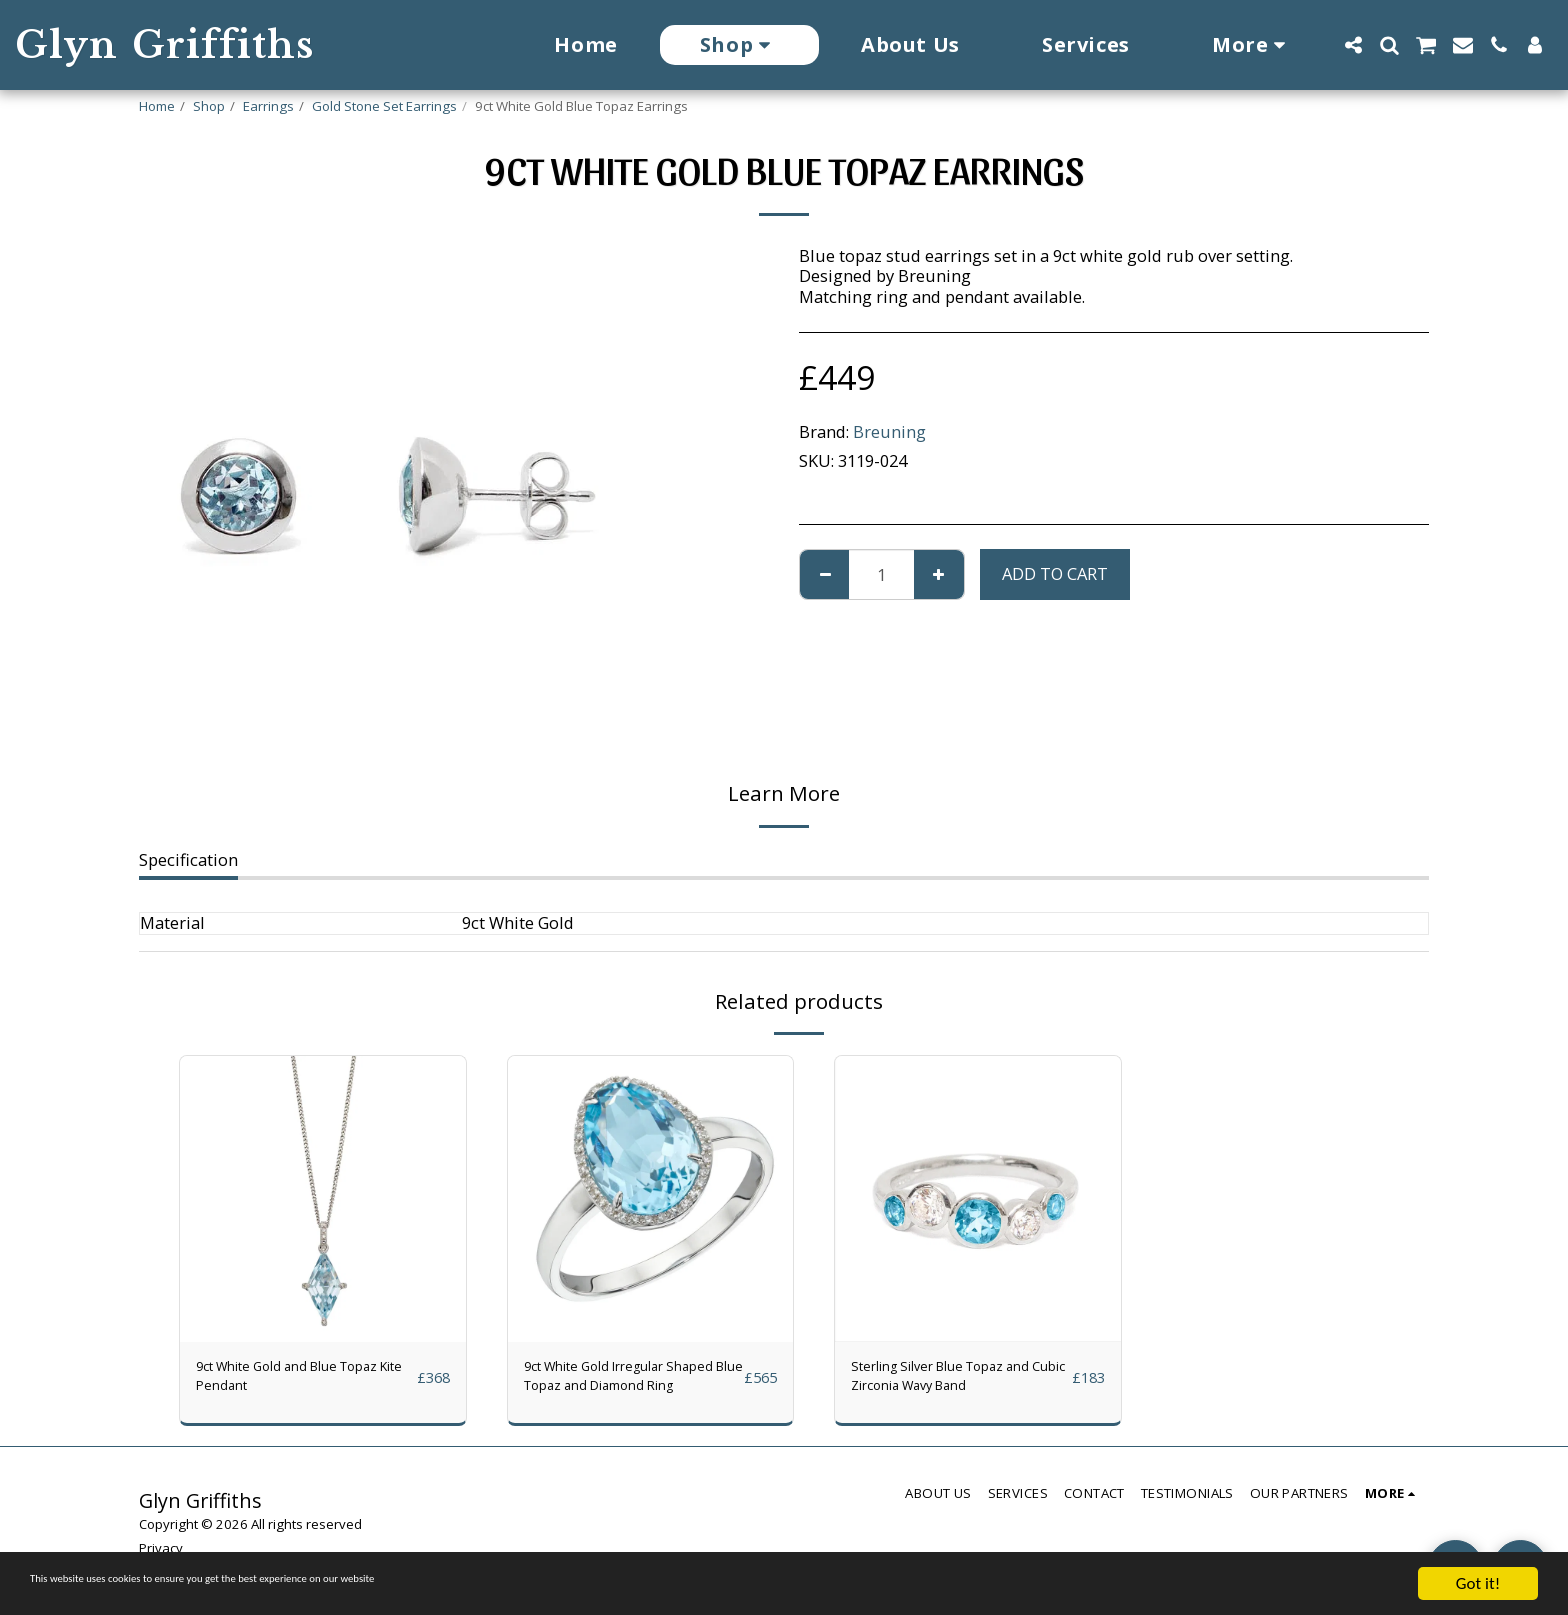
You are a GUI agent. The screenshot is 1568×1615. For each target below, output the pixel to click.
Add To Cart (1055, 573)
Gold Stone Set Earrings (384, 106)
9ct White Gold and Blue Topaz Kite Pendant (288, 1382)
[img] (323, 1199)
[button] (1353, 45)
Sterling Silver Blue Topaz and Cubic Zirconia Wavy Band (951, 1383)
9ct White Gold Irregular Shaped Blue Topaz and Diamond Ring (617, 1383)
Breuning (889, 431)
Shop (209, 106)
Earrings (268, 106)
